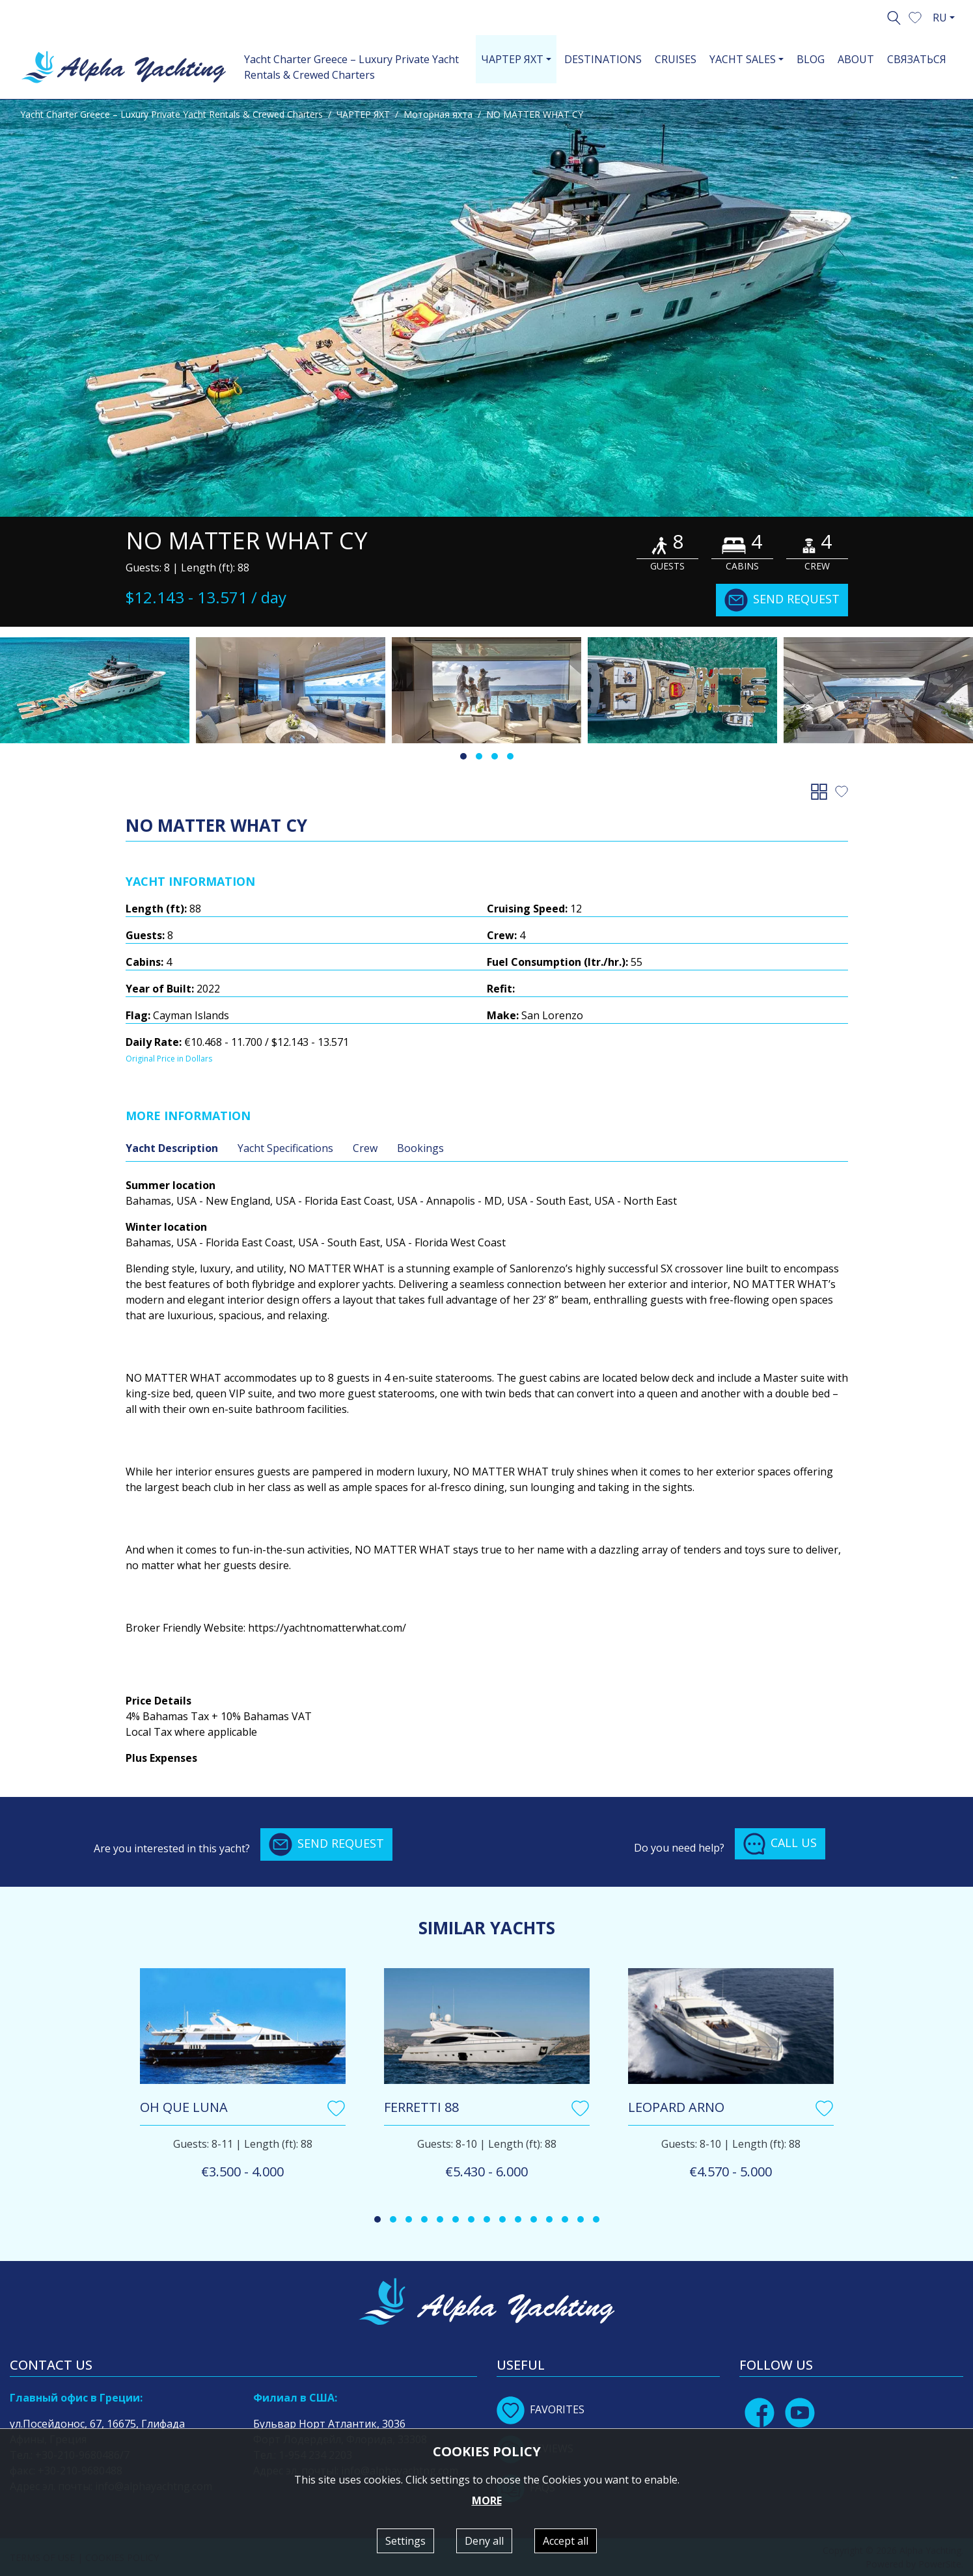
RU (940, 17)
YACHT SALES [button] (742, 59)
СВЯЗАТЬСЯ (916, 59)
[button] (915, 16)
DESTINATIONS (603, 59)
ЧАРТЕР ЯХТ (363, 114)
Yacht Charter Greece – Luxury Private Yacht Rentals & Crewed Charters (351, 67)
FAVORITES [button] (540, 2409)
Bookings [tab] (420, 1148)
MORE (487, 2500)
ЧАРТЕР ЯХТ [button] (512, 59)
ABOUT (856, 59)
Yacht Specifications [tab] (285, 1148)
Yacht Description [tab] (172, 1148)
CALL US (780, 1844)
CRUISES (675, 59)
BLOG (811, 59)
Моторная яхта (438, 114)
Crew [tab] (365, 1148)
